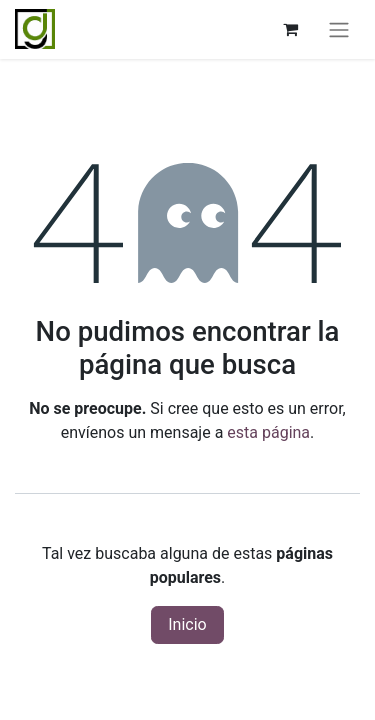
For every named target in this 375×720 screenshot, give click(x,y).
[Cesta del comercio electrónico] (290, 29)
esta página (268, 432)
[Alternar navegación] (339, 29)
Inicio (187, 624)
